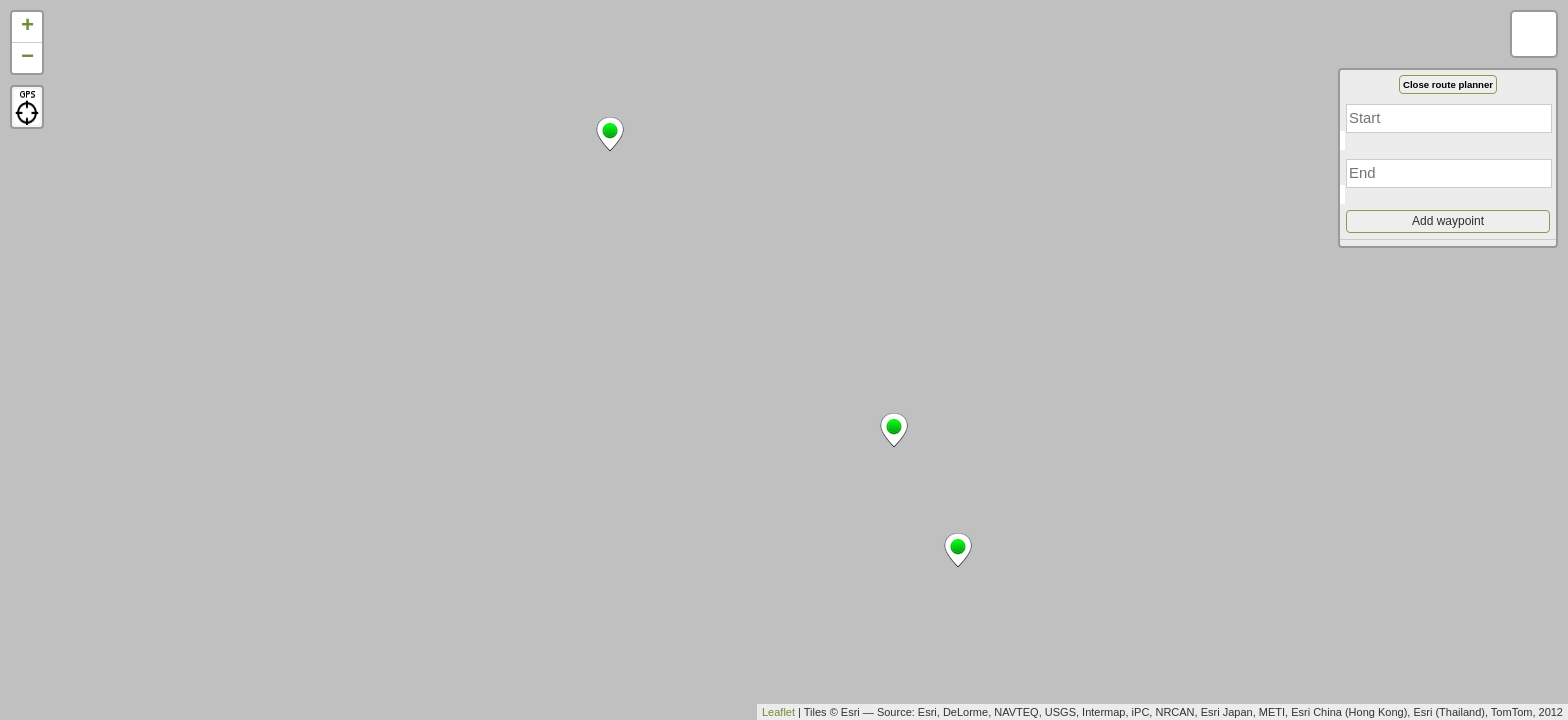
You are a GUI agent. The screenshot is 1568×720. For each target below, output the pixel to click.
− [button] (27, 58)
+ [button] (27, 27)
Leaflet (778, 712)
